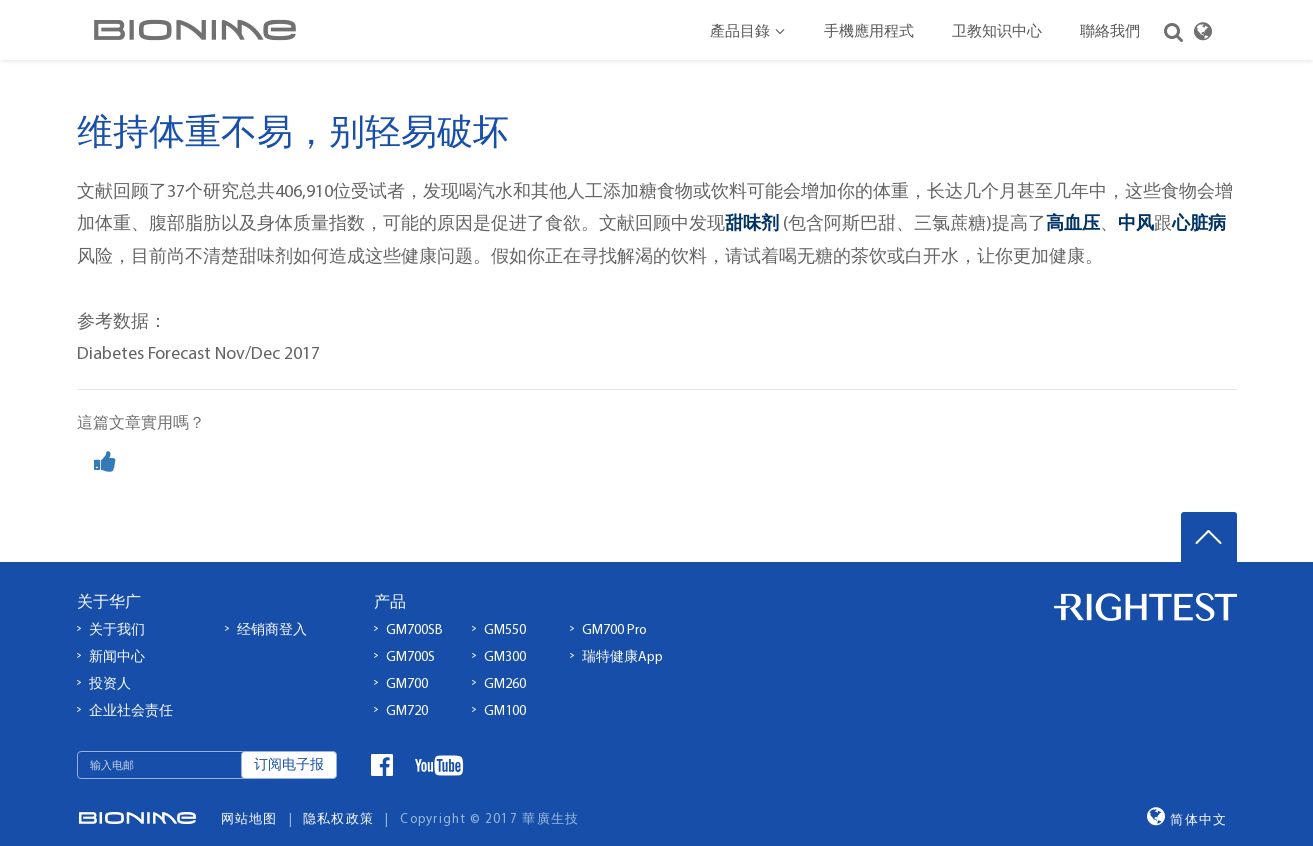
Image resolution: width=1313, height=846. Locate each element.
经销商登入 (272, 611)
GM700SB (414, 611)
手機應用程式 (869, 32)
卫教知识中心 (997, 32)
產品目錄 (748, 32)
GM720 (407, 691)
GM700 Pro (614, 611)
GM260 (505, 664)
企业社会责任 (131, 691)
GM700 (407, 664)
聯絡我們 (1110, 32)
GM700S (410, 638)
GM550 (505, 611)
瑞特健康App (622, 638)
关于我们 (117, 611)
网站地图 (249, 799)
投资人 (110, 664)
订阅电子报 (289, 746)
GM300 (505, 638)
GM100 (505, 691)
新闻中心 (117, 638)
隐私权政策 (339, 799)
